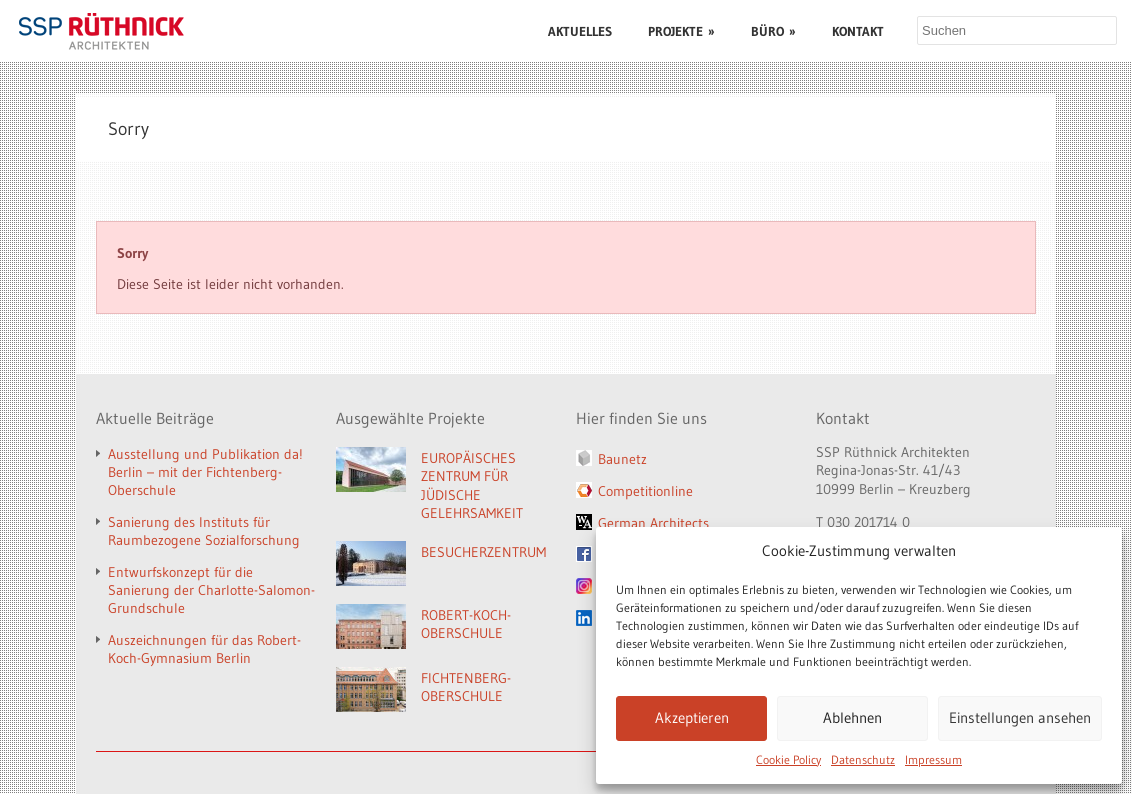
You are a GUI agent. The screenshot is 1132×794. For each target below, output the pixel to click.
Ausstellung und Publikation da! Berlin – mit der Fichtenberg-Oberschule (205, 472)
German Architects (653, 523)
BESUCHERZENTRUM (483, 552)
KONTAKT (858, 31)
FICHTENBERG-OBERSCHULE (466, 687)
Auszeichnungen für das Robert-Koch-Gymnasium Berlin (204, 649)
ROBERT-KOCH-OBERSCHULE (466, 624)
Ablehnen (852, 717)
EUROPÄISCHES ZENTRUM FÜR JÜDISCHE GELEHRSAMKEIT (472, 486)
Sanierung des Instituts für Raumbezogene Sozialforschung (204, 531)
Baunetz (622, 459)
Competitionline (645, 491)
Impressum (933, 759)
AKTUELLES (580, 31)
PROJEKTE (681, 31)
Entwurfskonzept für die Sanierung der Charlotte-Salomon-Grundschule (211, 590)
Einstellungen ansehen (1020, 717)
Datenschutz (863, 759)
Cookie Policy (788, 759)
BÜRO (773, 31)
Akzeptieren (692, 717)
